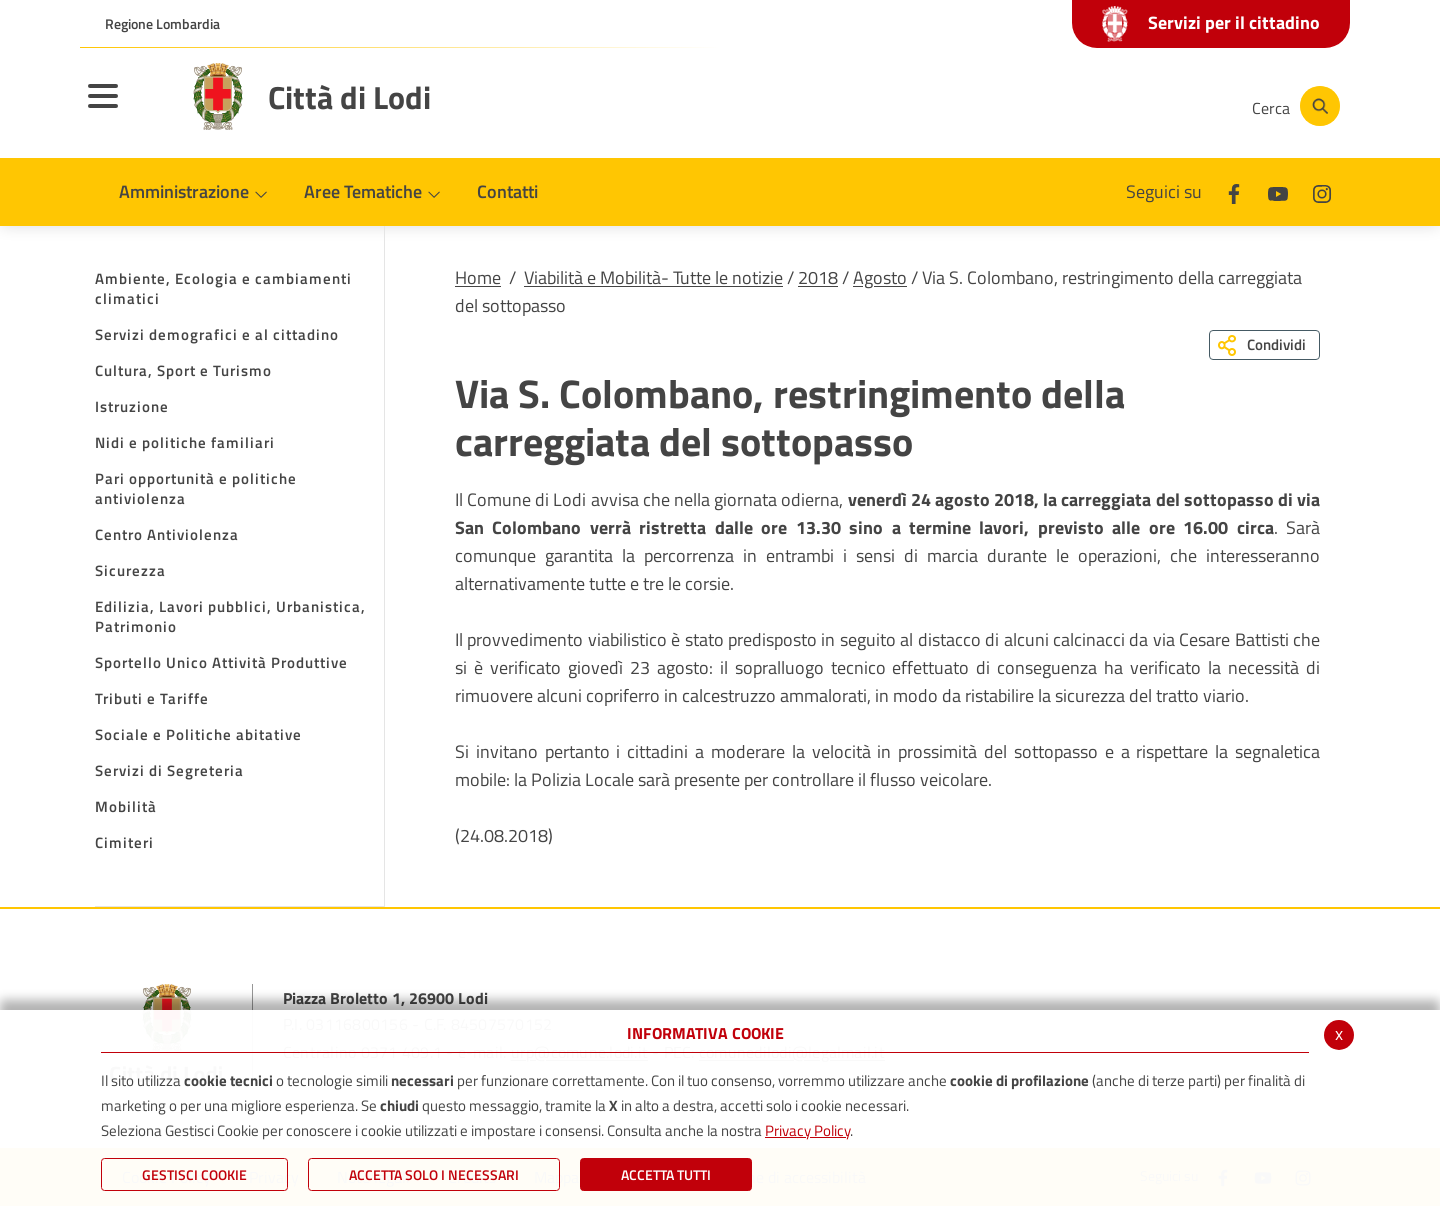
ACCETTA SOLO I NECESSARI (434, 1174)
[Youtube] (1094, 106)
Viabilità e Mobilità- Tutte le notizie (653, 277)
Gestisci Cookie (194, 1174)
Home (478, 277)
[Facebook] (1034, 106)
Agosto (880, 277)
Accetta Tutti (666, 1174)
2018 (818, 277)
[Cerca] (1292, 106)
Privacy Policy (807, 1130)
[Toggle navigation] (128, 109)
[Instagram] (1154, 106)
